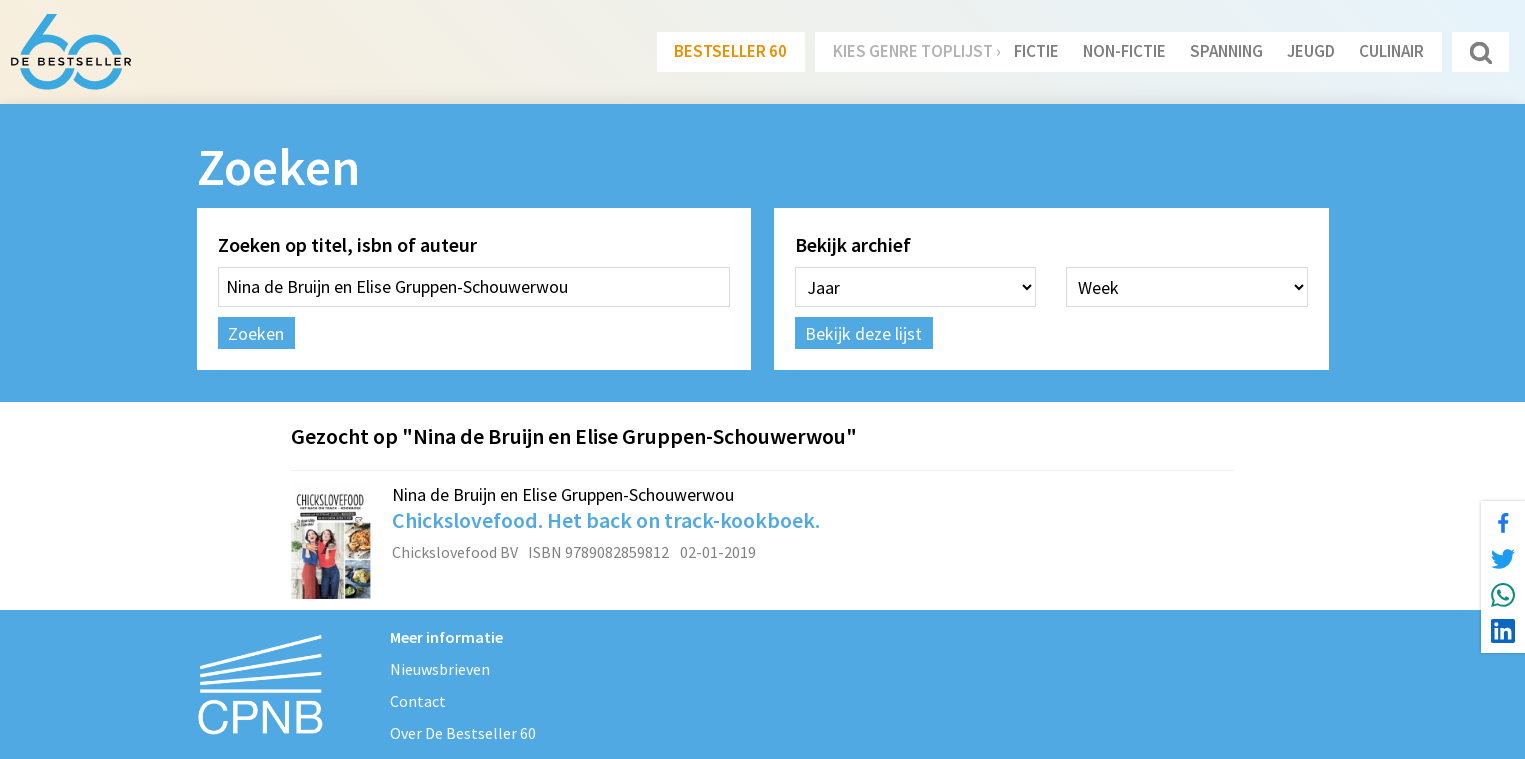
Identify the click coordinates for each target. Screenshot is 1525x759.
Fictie (1036, 51)
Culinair (1391, 51)
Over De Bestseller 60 (463, 733)
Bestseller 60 (730, 51)
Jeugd (1311, 51)
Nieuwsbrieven (440, 669)
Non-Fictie (1124, 51)
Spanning (1226, 51)
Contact (418, 701)
